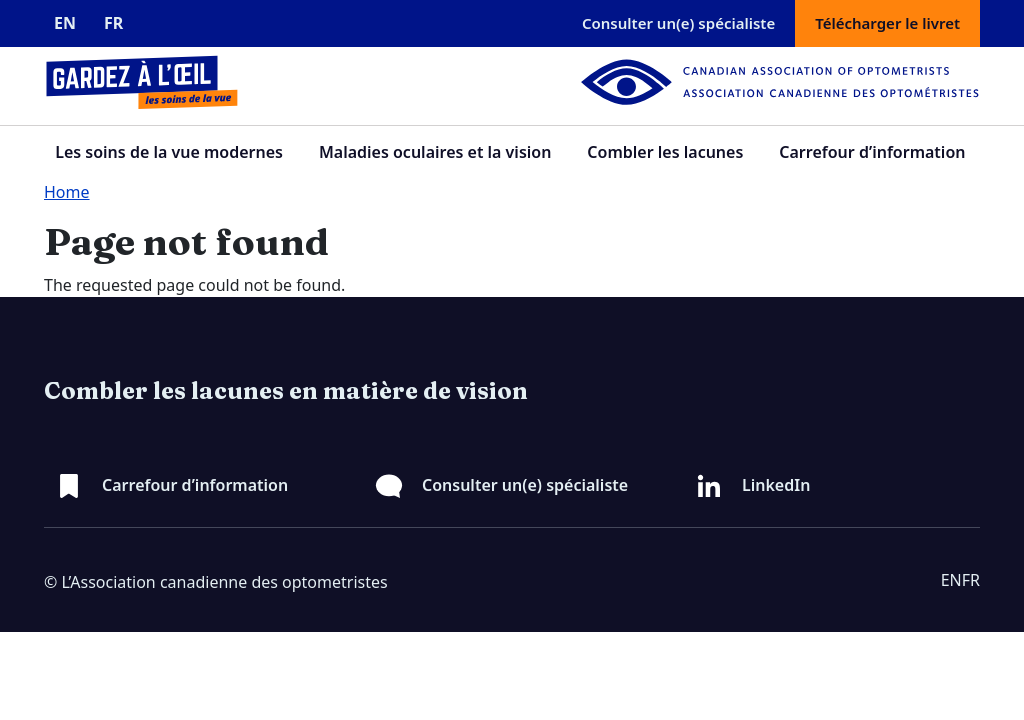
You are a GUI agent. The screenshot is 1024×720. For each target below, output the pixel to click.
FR (113, 23)
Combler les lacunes (665, 152)
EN (65, 23)
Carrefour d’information (872, 152)
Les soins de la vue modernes (169, 152)
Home (67, 192)
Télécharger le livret (887, 23)
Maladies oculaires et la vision (435, 152)
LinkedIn (776, 485)
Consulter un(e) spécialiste (678, 23)
